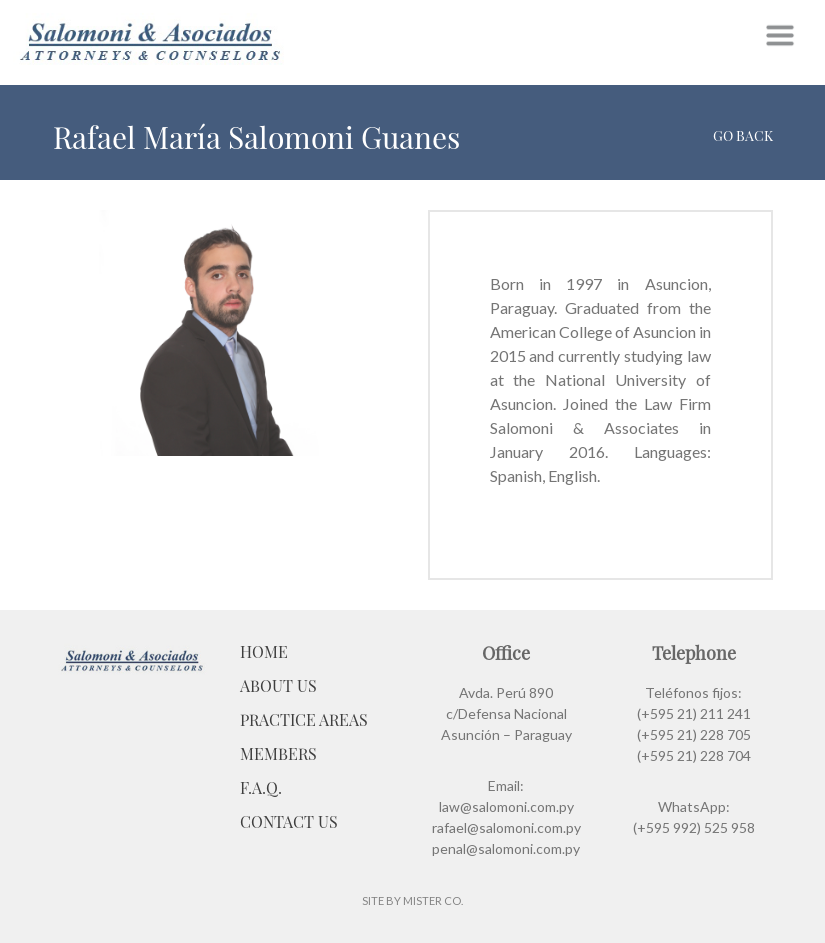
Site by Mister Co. (412, 900)
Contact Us (289, 821)
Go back (743, 135)
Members (278, 753)
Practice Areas (304, 719)
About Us (278, 685)
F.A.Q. (261, 787)
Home (264, 651)
